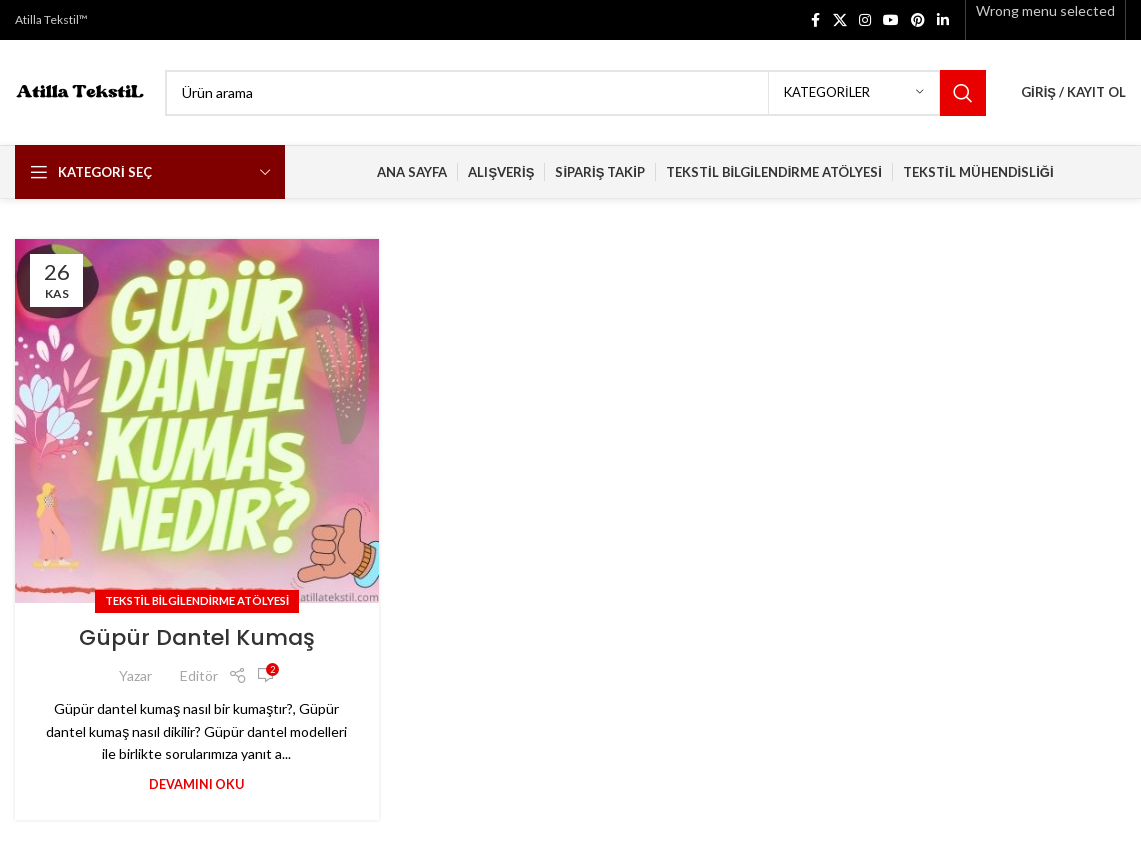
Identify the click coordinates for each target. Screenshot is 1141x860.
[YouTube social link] (891, 20)
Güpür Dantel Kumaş (197, 637)
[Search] (575, 93)
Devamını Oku (196, 784)
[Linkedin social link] (943, 20)
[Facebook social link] (815, 20)
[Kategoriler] (854, 93)
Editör (199, 675)
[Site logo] (80, 90)
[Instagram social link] (865, 20)
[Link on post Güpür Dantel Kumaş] (197, 421)
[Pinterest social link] (918, 20)
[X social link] (840, 20)
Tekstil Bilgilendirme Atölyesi (197, 600)
